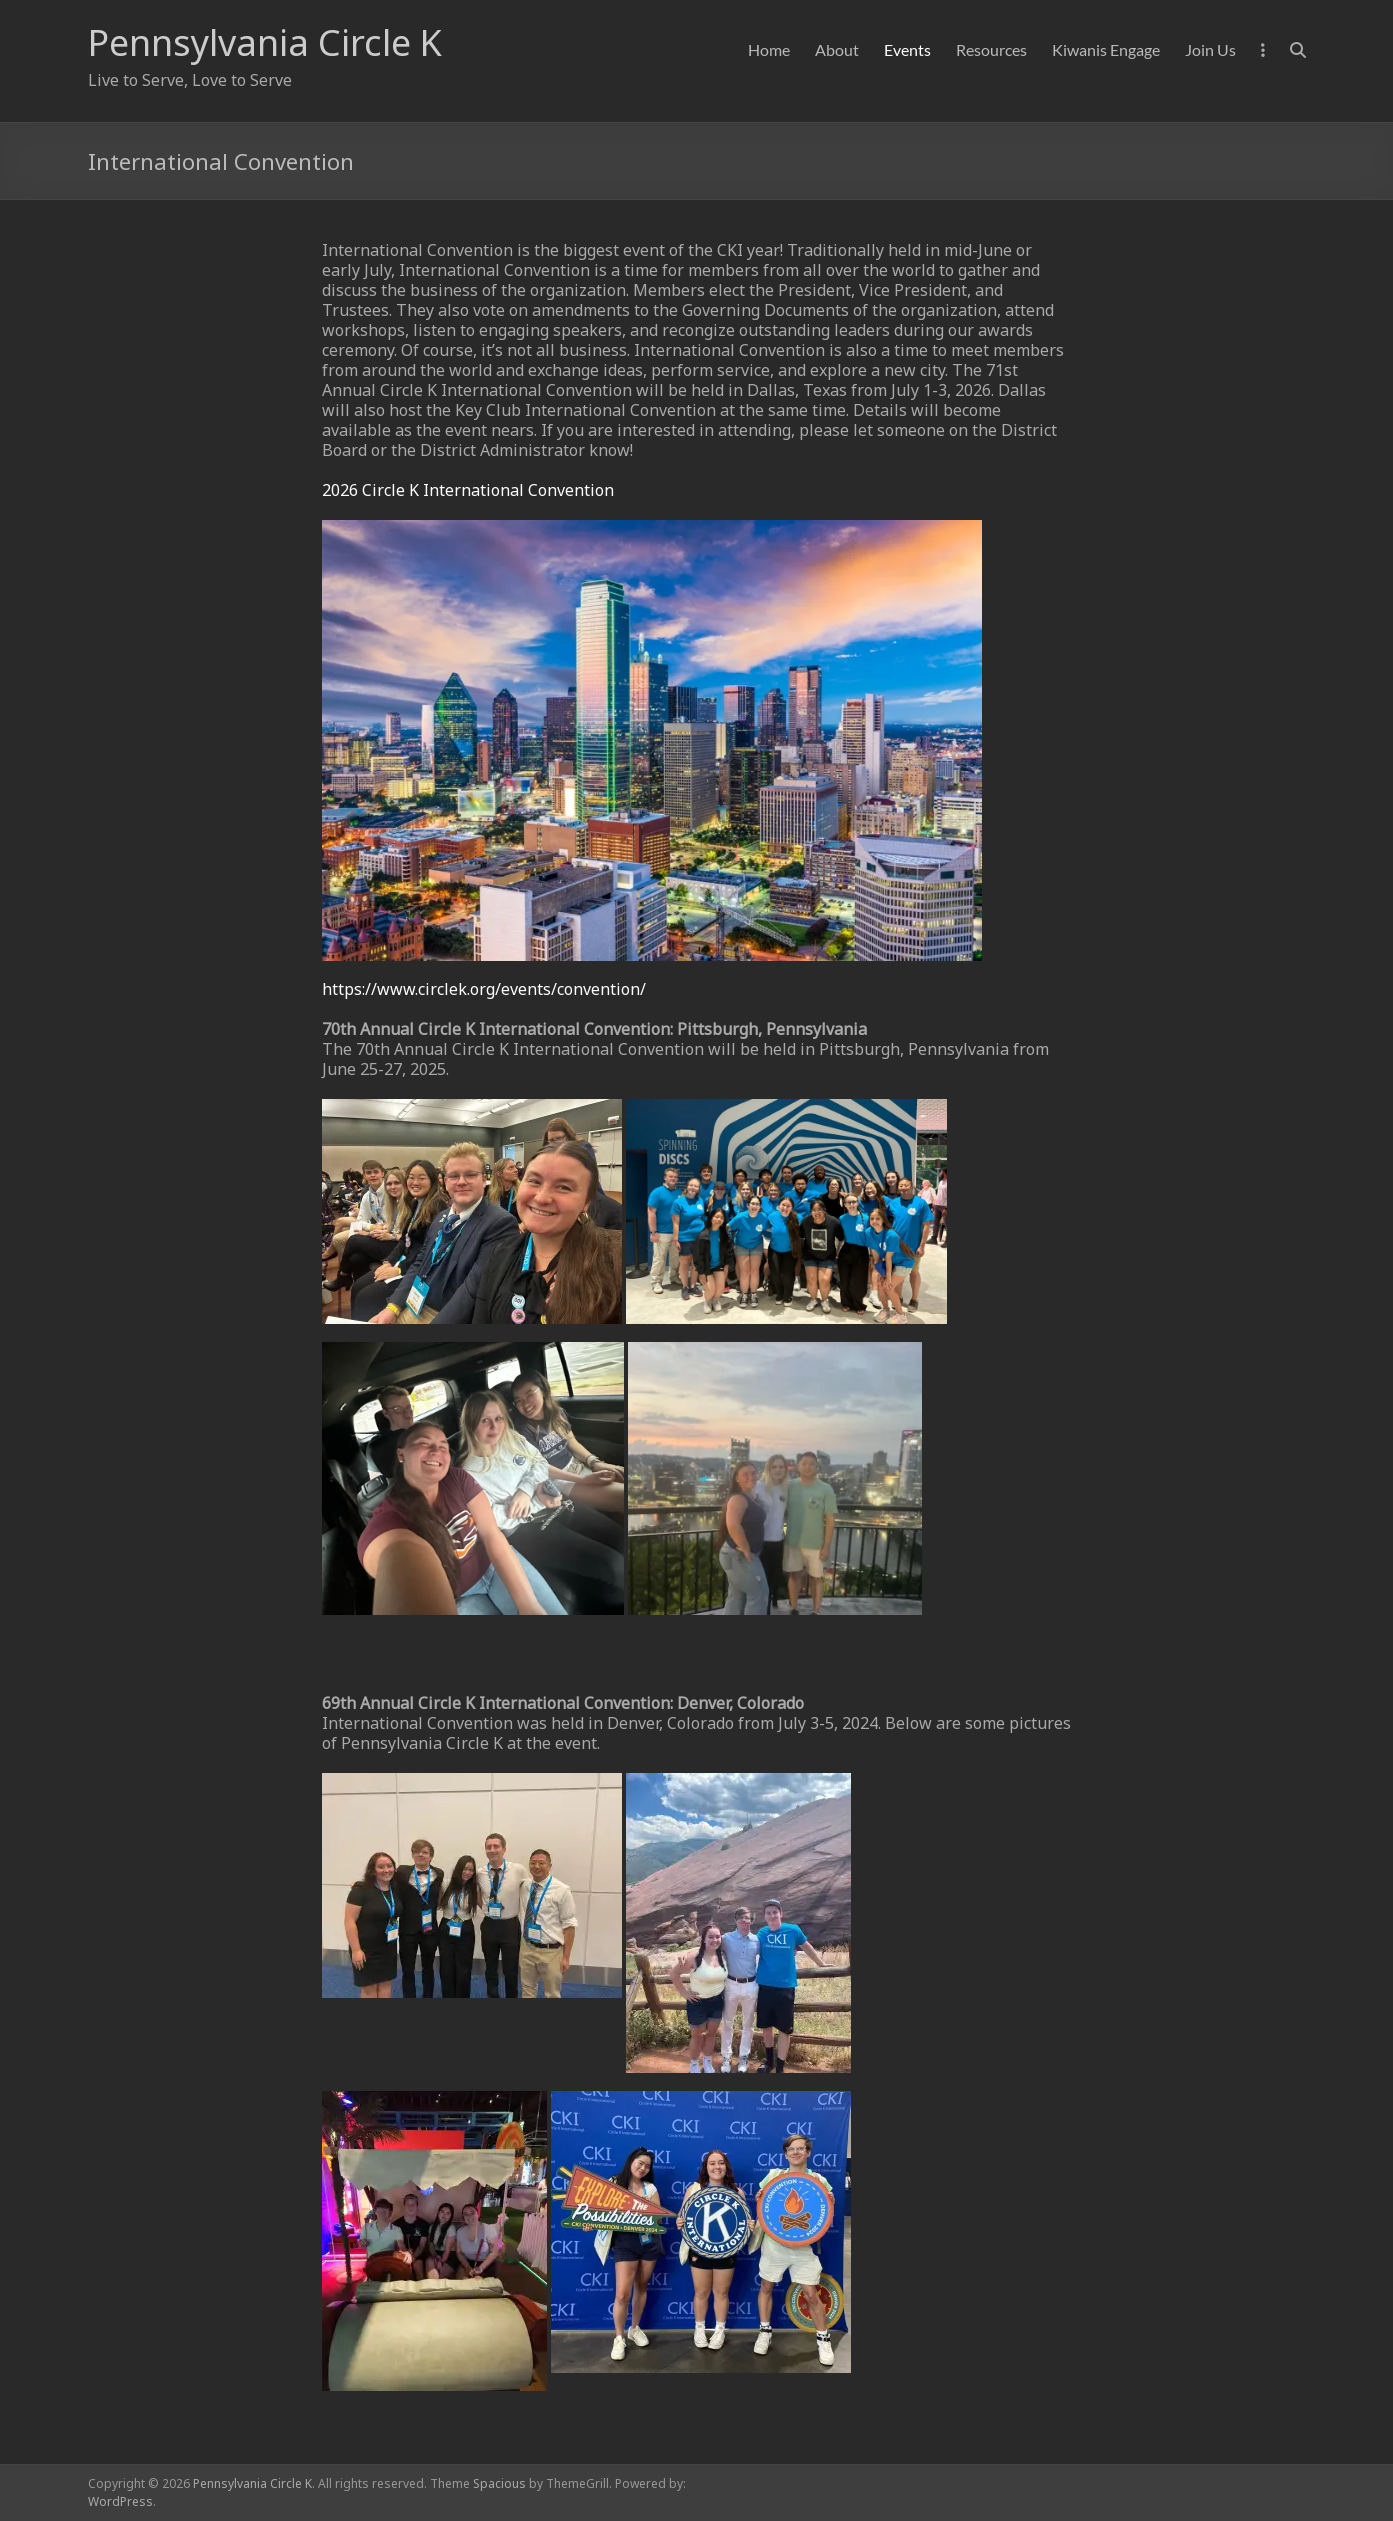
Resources (991, 49)
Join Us (1210, 49)
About (837, 49)
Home (769, 49)
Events (907, 49)
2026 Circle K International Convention (468, 490)
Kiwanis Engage (1106, 49)
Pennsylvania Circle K (265, 42)
